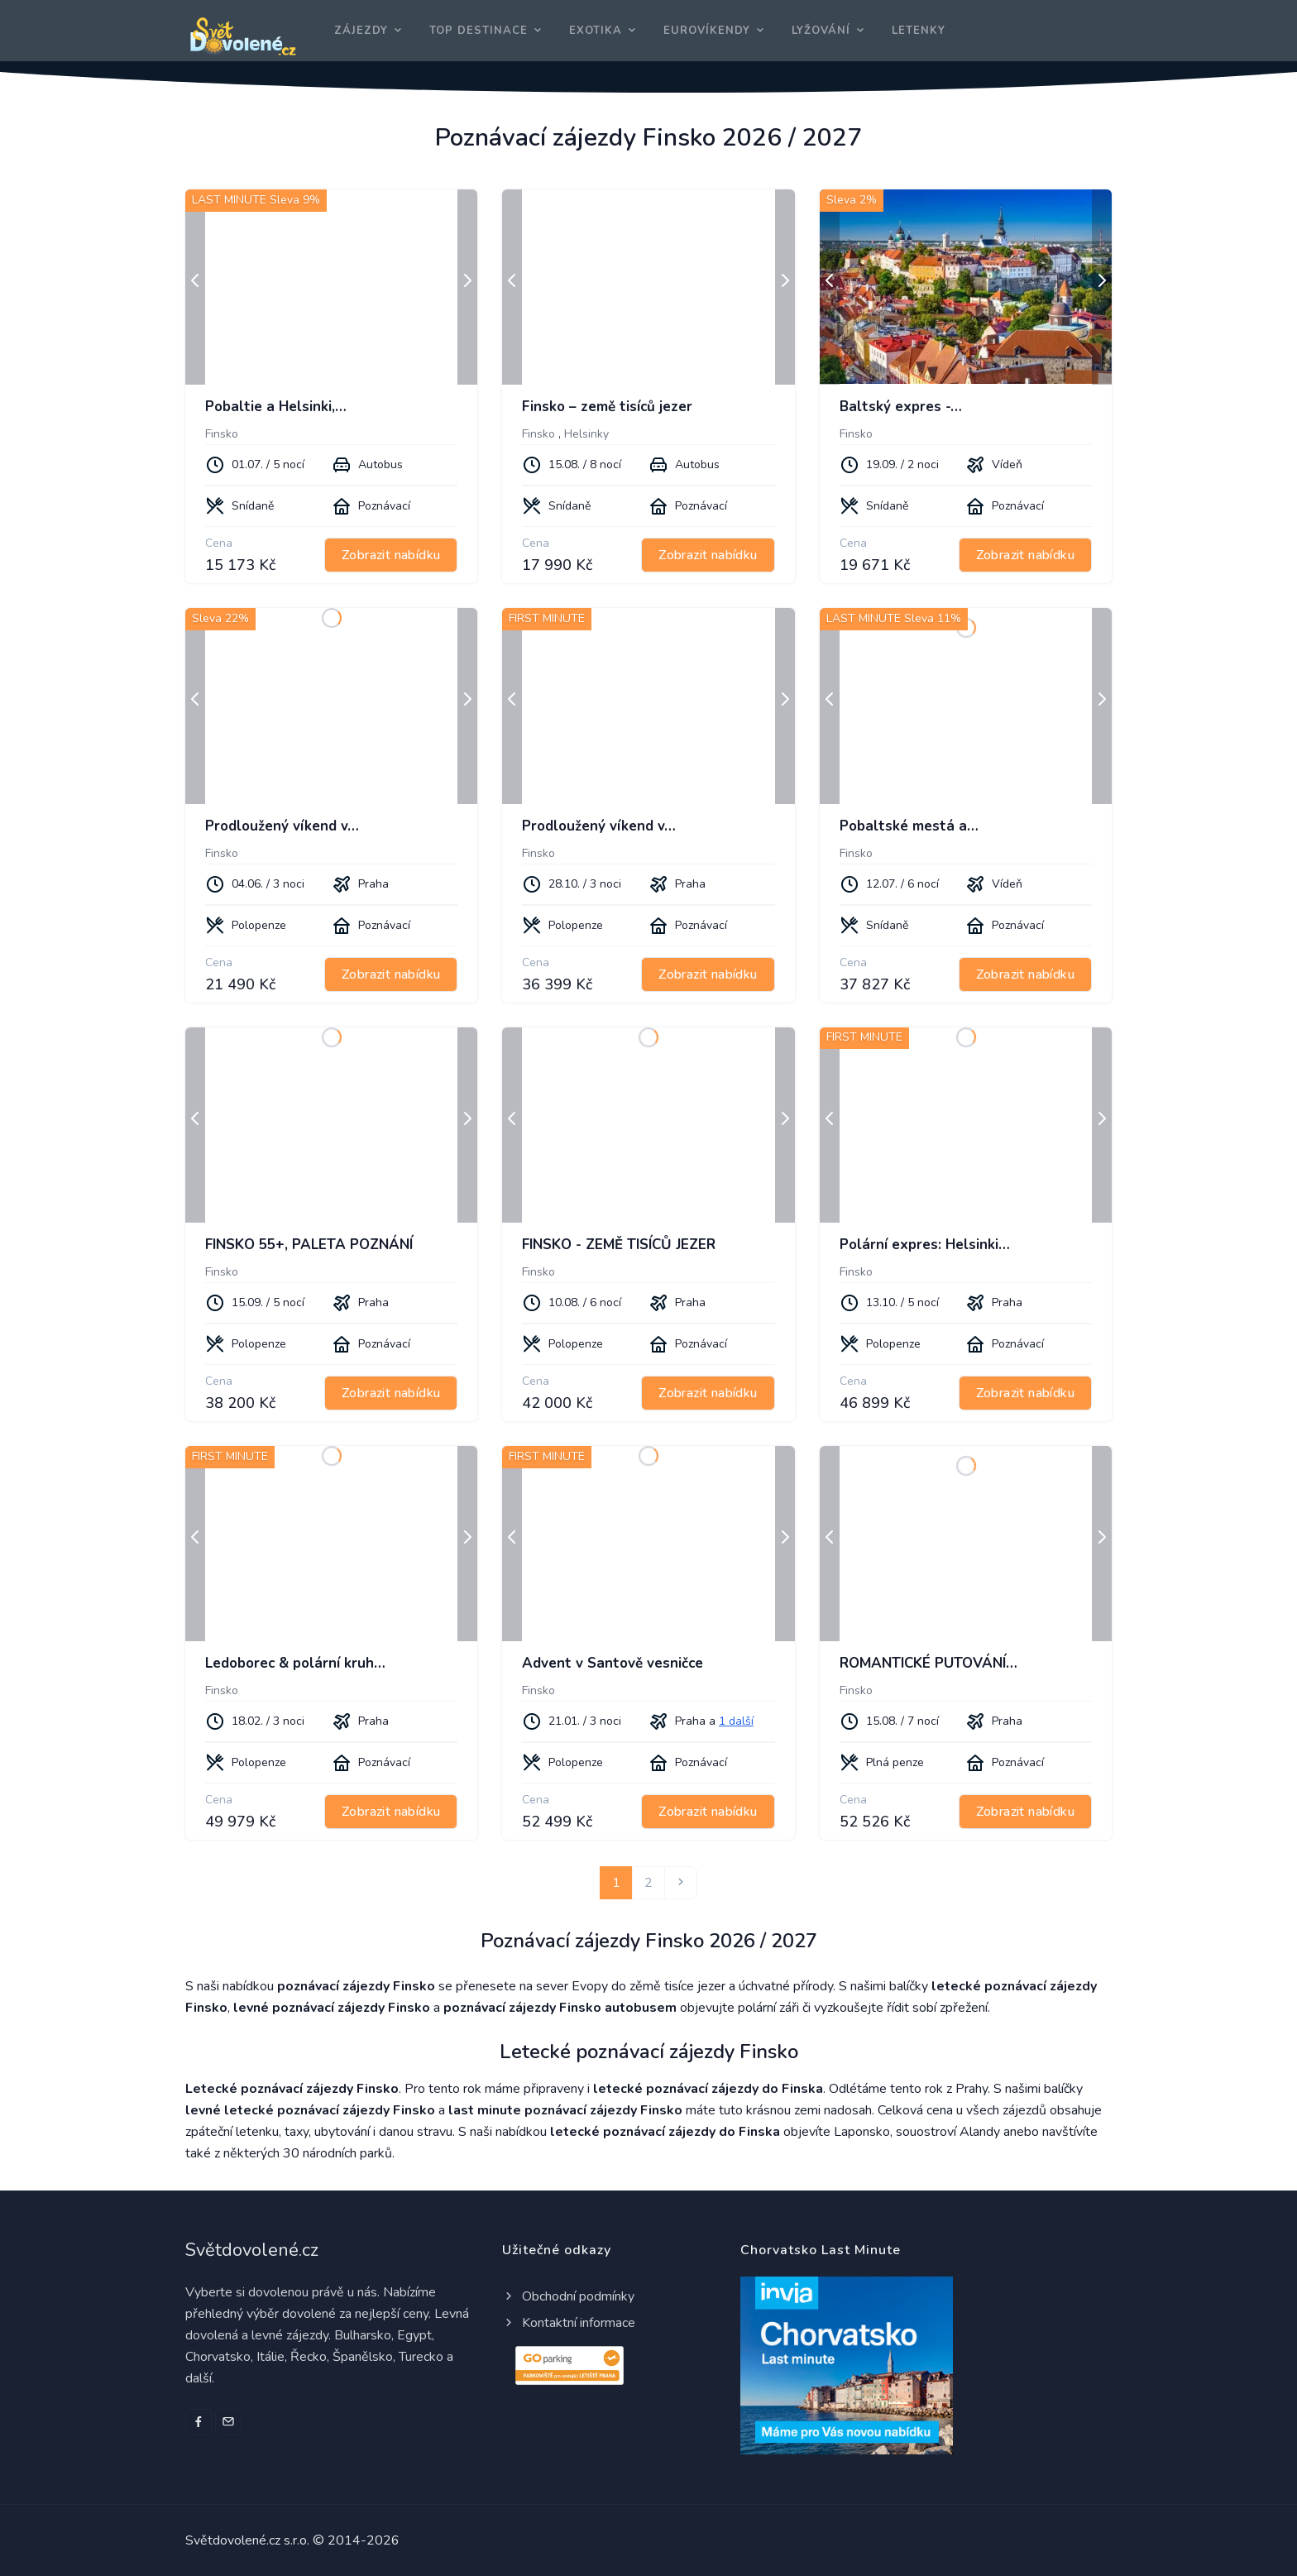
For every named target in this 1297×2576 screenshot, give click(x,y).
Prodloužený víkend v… (282, 826)
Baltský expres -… (901, 406)
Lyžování (821, 30)
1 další (736, 1721)
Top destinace (478, 30)
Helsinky (586, 434)
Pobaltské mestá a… (909, 826)
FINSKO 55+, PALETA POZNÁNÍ (309, 1244)
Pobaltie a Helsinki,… (276, 406)
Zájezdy (361, 30)
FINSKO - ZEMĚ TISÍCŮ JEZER (619, 1244)
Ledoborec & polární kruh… (295, 1663)
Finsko (221, 434)
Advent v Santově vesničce (612, 1663)
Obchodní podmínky (568, 2296)
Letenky (918, 30)
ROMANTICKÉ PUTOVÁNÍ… (928, 1663)
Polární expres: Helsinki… (925, 1244)
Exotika (595, 30)
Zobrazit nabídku (391, 555)
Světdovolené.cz (251, 2250)
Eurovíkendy (706, 30)
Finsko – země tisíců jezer (607, 406)
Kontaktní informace (568, 2323)
